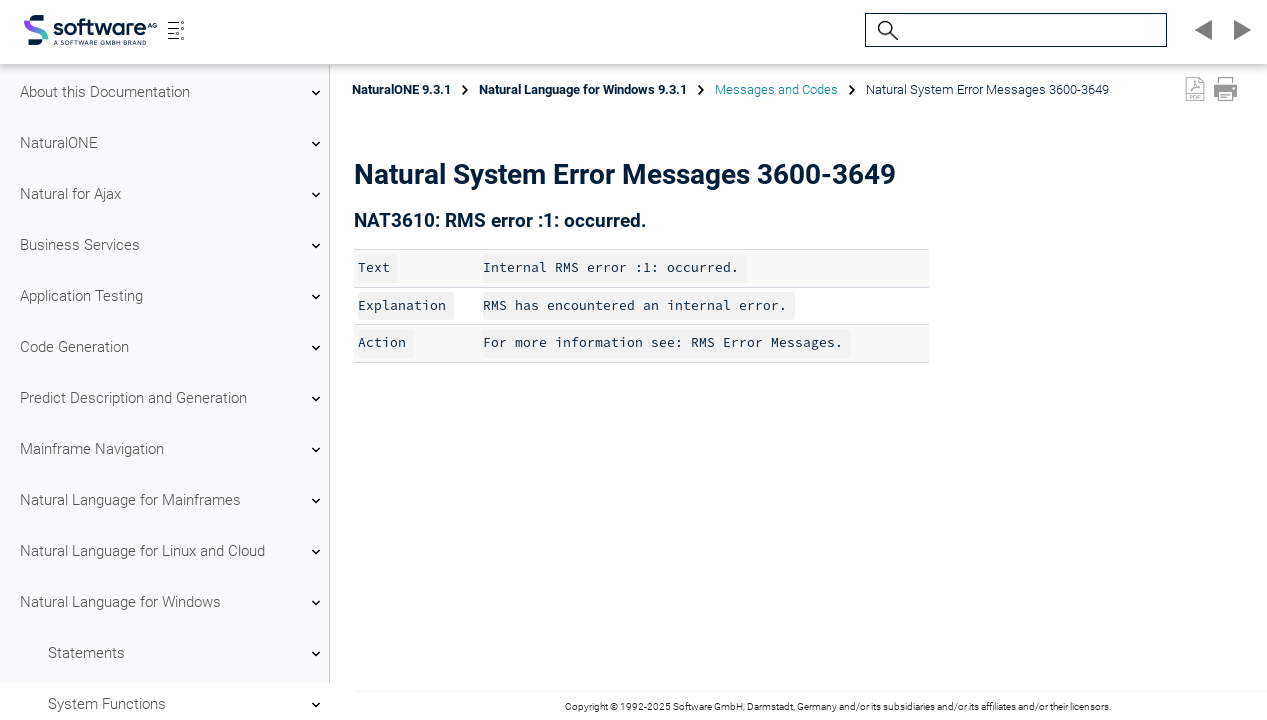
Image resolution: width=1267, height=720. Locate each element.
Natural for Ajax (173, 195)
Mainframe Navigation (173, 450)
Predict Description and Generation (173, 399)
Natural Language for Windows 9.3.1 (583, 89)
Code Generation (173, 348)
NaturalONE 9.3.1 (401, 89)
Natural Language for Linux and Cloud (173, 552)
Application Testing (173, 297)
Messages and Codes (776, 89)
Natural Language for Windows (173, 603)
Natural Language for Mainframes (173, 501)
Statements (187, 654)
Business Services (173, 246)
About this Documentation (173, 93)
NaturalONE (173, 144)
